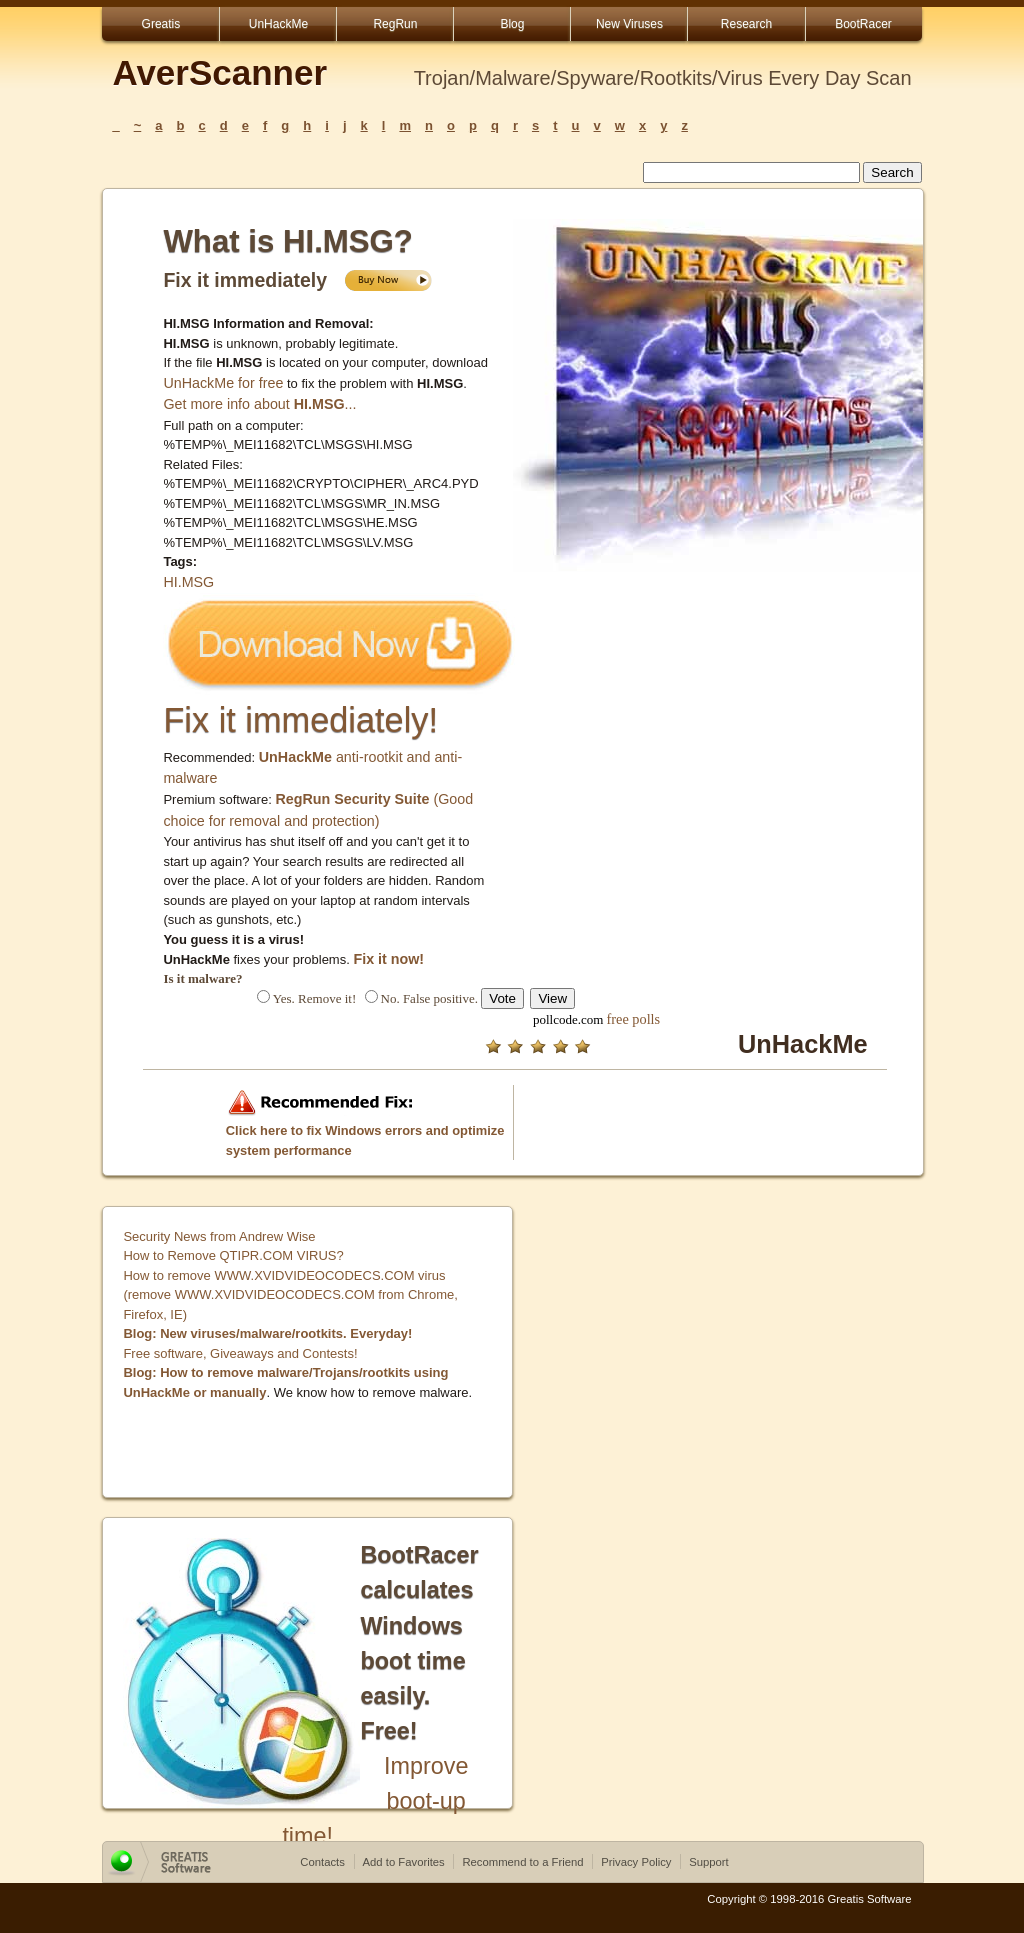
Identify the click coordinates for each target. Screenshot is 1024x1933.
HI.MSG (188, 582)
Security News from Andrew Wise (219, 1236)
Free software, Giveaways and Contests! (240, 1353)
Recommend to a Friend (522, 1862)
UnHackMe (278, 24)
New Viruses (629, 24)
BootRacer (863, 24)
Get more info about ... (259, 404)
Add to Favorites (404, 1862)
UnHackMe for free (223, 383)
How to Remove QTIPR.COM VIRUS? (233, 1255)
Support (709, 1862)
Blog (512, 24)
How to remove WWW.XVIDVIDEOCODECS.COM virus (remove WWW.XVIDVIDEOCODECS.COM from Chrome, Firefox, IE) (290, 1295)
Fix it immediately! (300, 720)
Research (746, 24)
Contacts (322, 1862)
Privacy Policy (636, 1862)
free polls (634, 1019)
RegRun (395, 24)
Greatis (161, 24)
